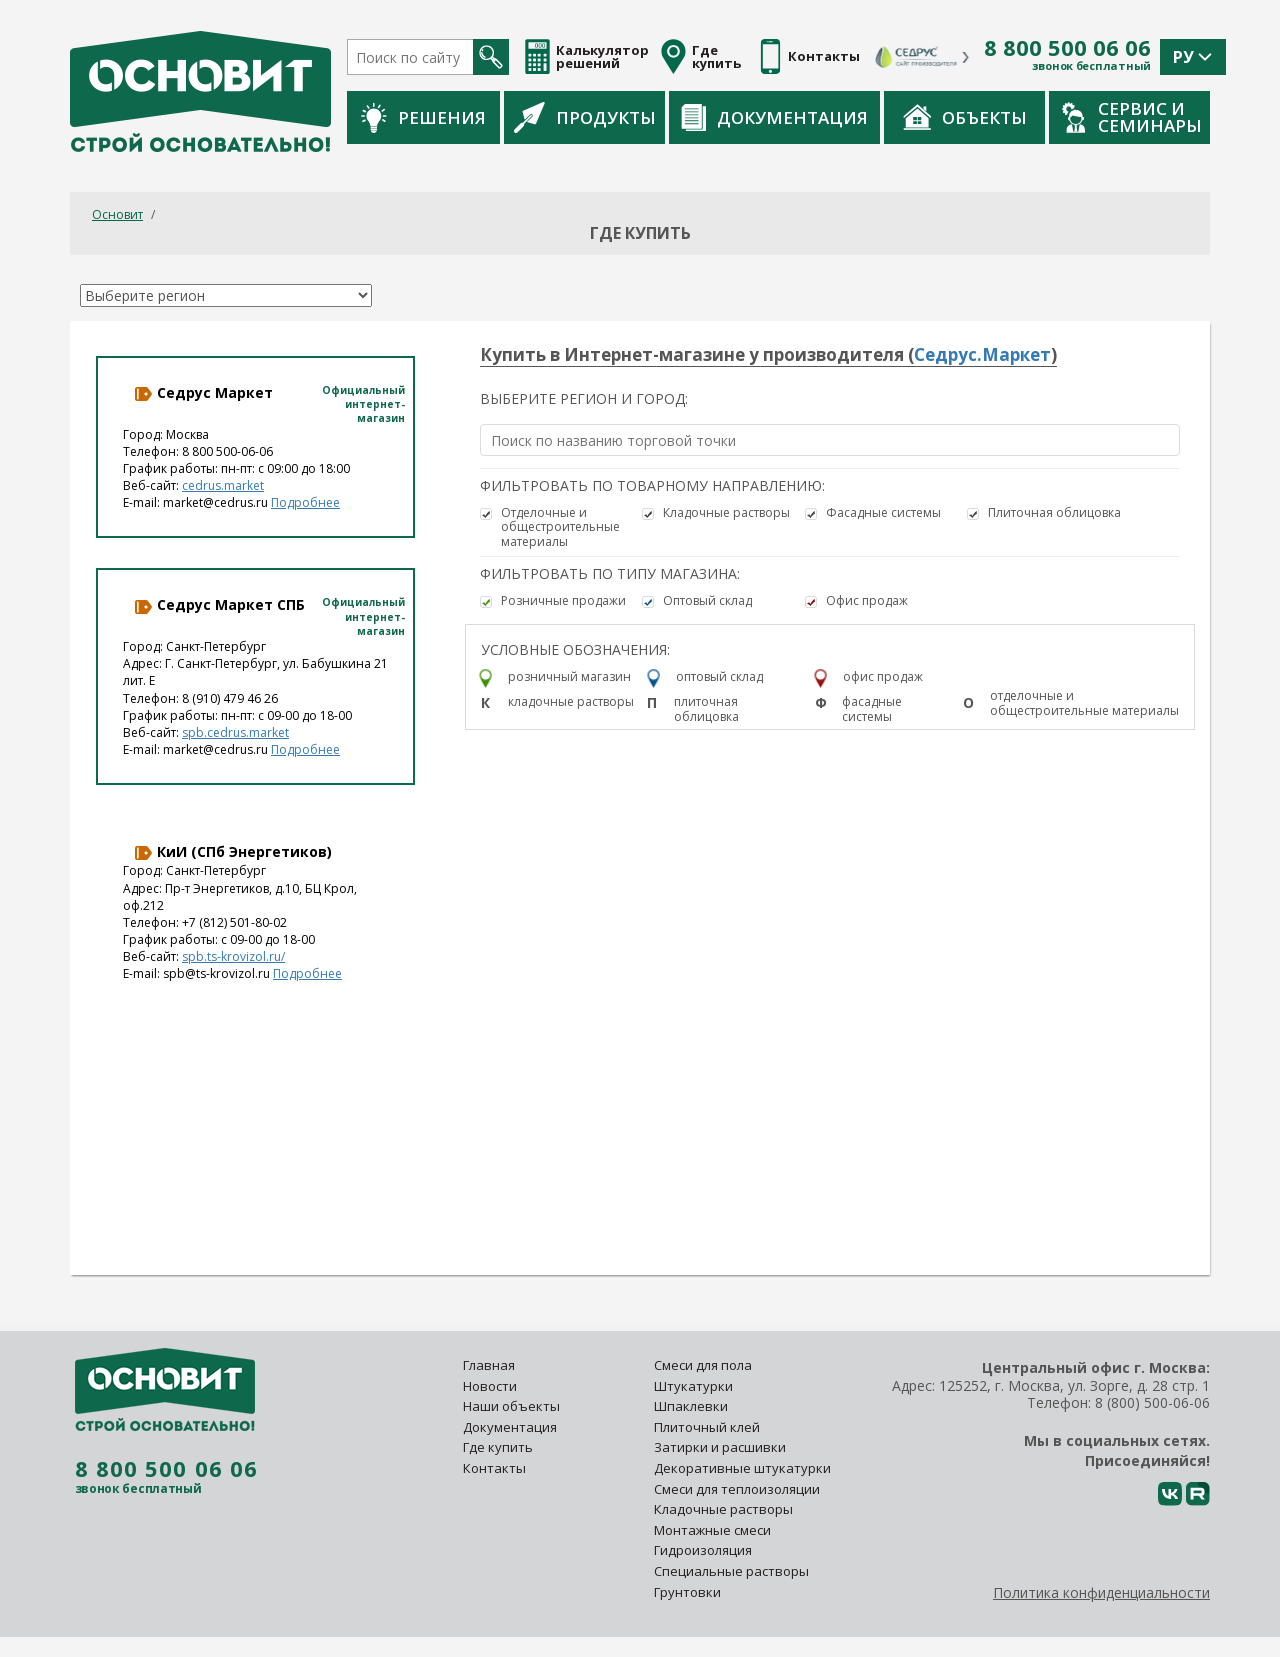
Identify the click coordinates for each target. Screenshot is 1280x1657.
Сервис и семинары (1132, 117)
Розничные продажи (563, 601)
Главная (489, 1365)
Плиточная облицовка (1054, 513)
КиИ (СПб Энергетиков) (232, 852)
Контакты (494, 1468)
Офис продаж (867, 601)
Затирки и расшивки (720, 1447)
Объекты (965, 117)
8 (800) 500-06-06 (1152, 1402)
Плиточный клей (708, 1427)
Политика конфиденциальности (1101, 1592)
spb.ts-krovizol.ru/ (233, 956)
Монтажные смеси (712, 1530)
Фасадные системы (883, 513)
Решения (423, 117)
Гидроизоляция (704, 1550)
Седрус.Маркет (982, 354)
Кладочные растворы (726, 513)
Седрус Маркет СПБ (219, 605)
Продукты (585, 117)
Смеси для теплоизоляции (737, 1489)
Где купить (498, 1447)
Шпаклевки (691, 1406)
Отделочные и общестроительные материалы (560, 527)
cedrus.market (223, 485)
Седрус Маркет (203, 393)
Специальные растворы (731, 1571)
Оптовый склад (707, 601)
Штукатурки (693, 1386)
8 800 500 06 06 (1067, 48)
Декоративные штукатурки (742, 1468)
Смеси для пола (703, 1365)
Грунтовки (687, 1592)
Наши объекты (511, 1406)
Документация (774, 117)
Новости (490, 1386)
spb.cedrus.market (235, 732)
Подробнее (305, 502)
